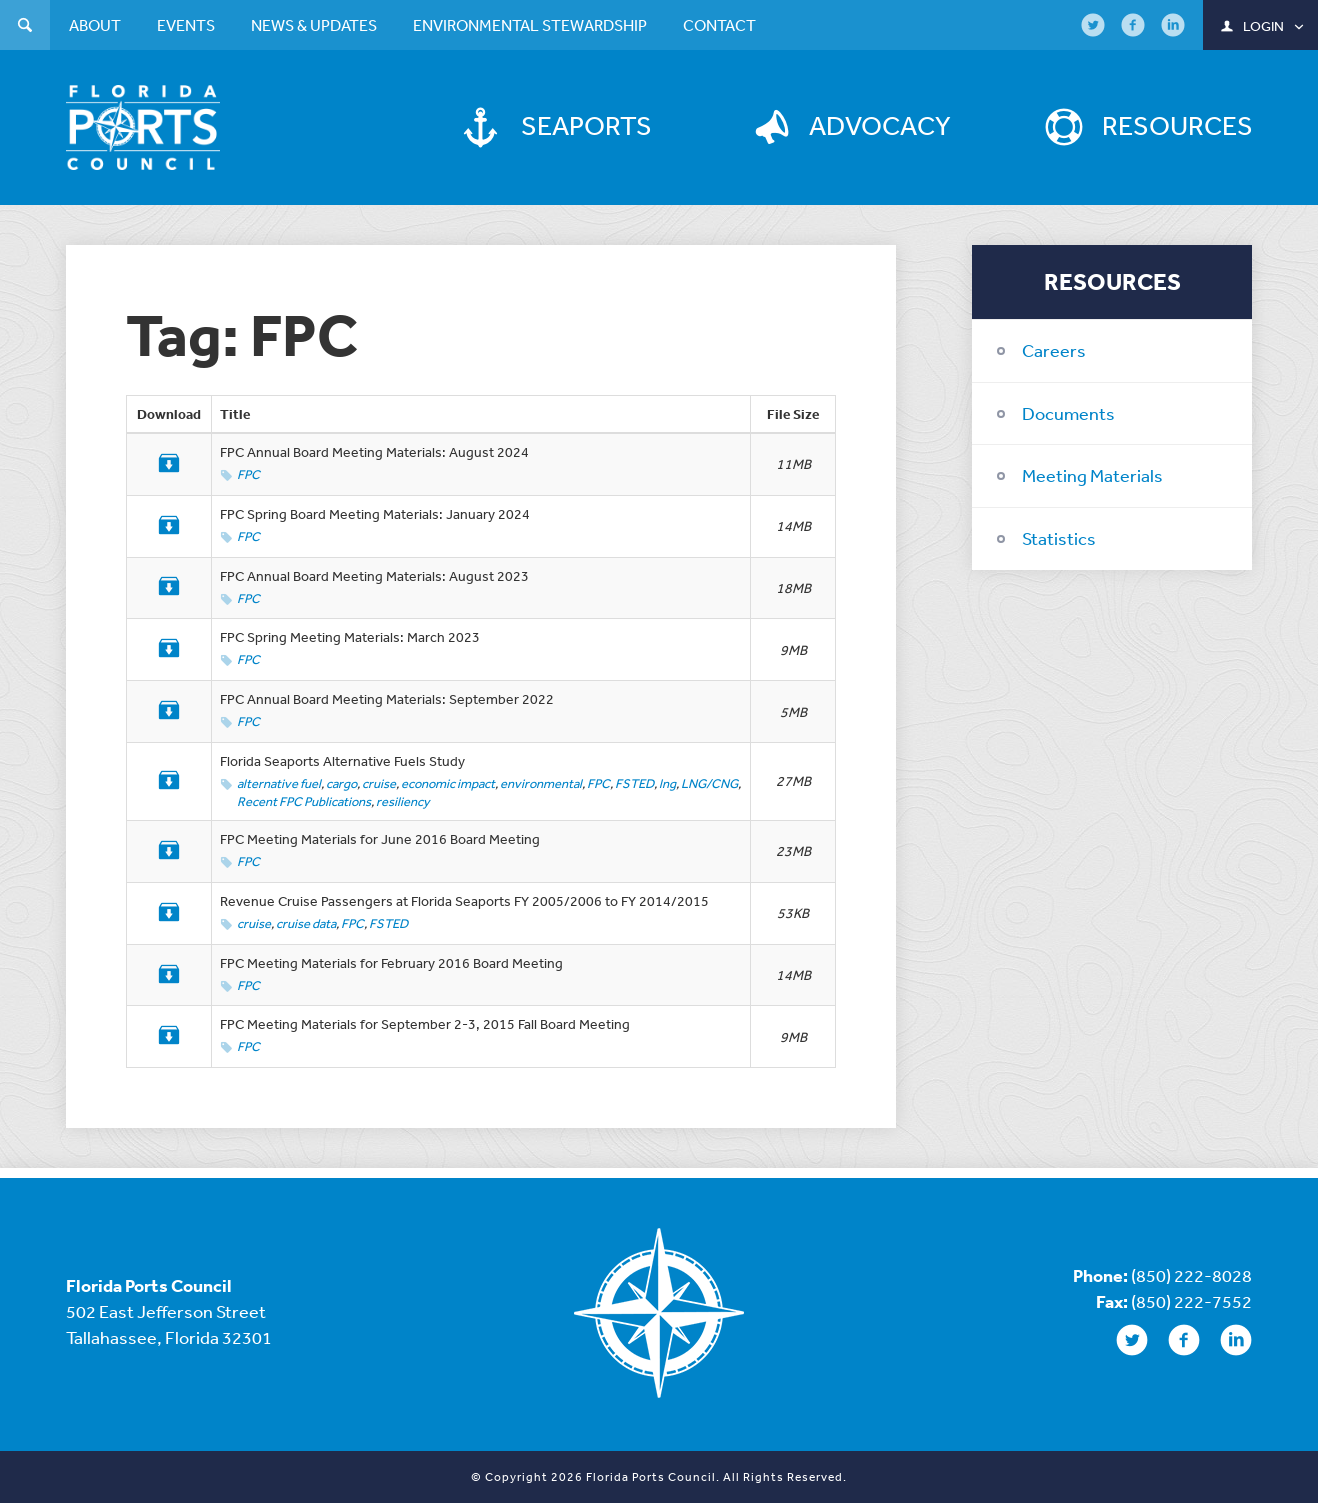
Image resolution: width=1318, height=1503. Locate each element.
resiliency (403, 801)
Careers (1054, 350)
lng (667, 783)
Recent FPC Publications (304, 801)
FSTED (634, 783)
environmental (541, 783)
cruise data (306, 923)
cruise (379, 783)
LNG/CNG (709, 783)
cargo (341, 783)
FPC (248, 474)
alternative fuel (279, 783)
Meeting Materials (1092, 475)
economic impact (448, 783)
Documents (1068, 413)
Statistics (1059, 538)
